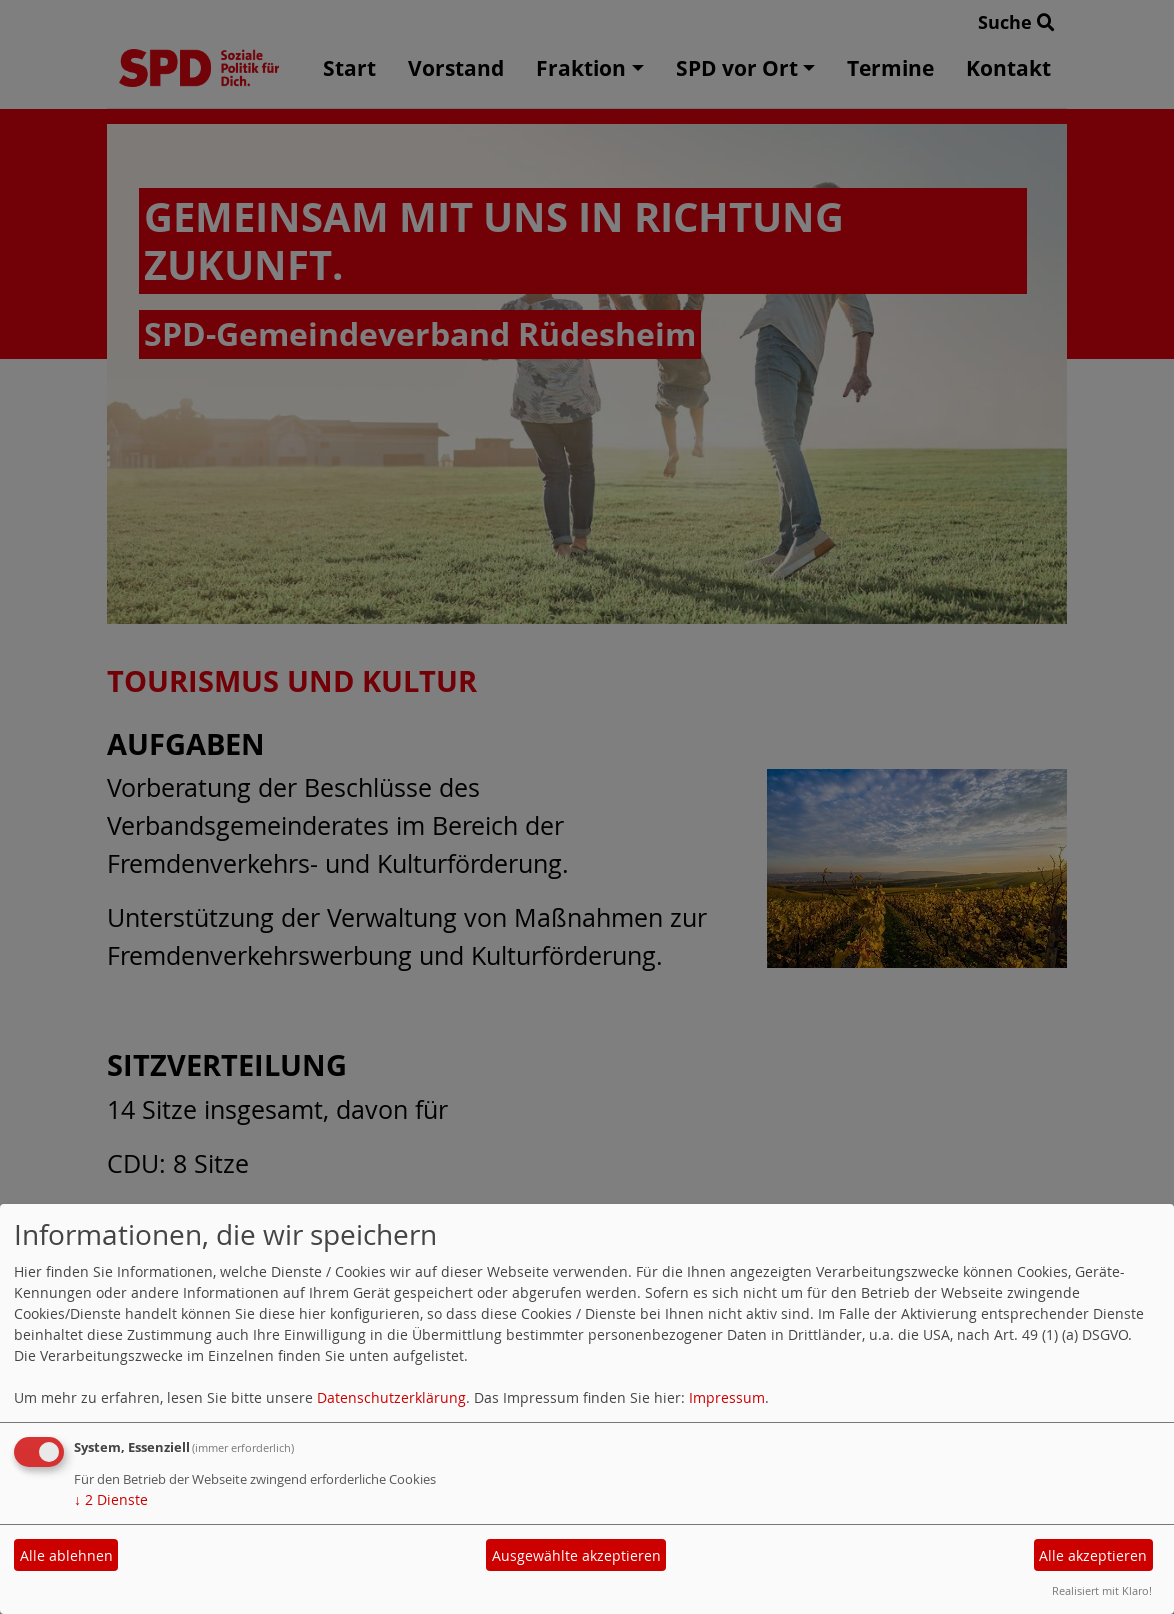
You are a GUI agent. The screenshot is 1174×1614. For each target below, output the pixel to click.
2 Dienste (111, 1499)
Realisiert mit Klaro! (1102, 1590)
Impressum (727, 1397)
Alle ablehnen (66, 1555)
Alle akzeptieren (1093, 1555)
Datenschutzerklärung (391, 1397)
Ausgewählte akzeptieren (576, 1555)
